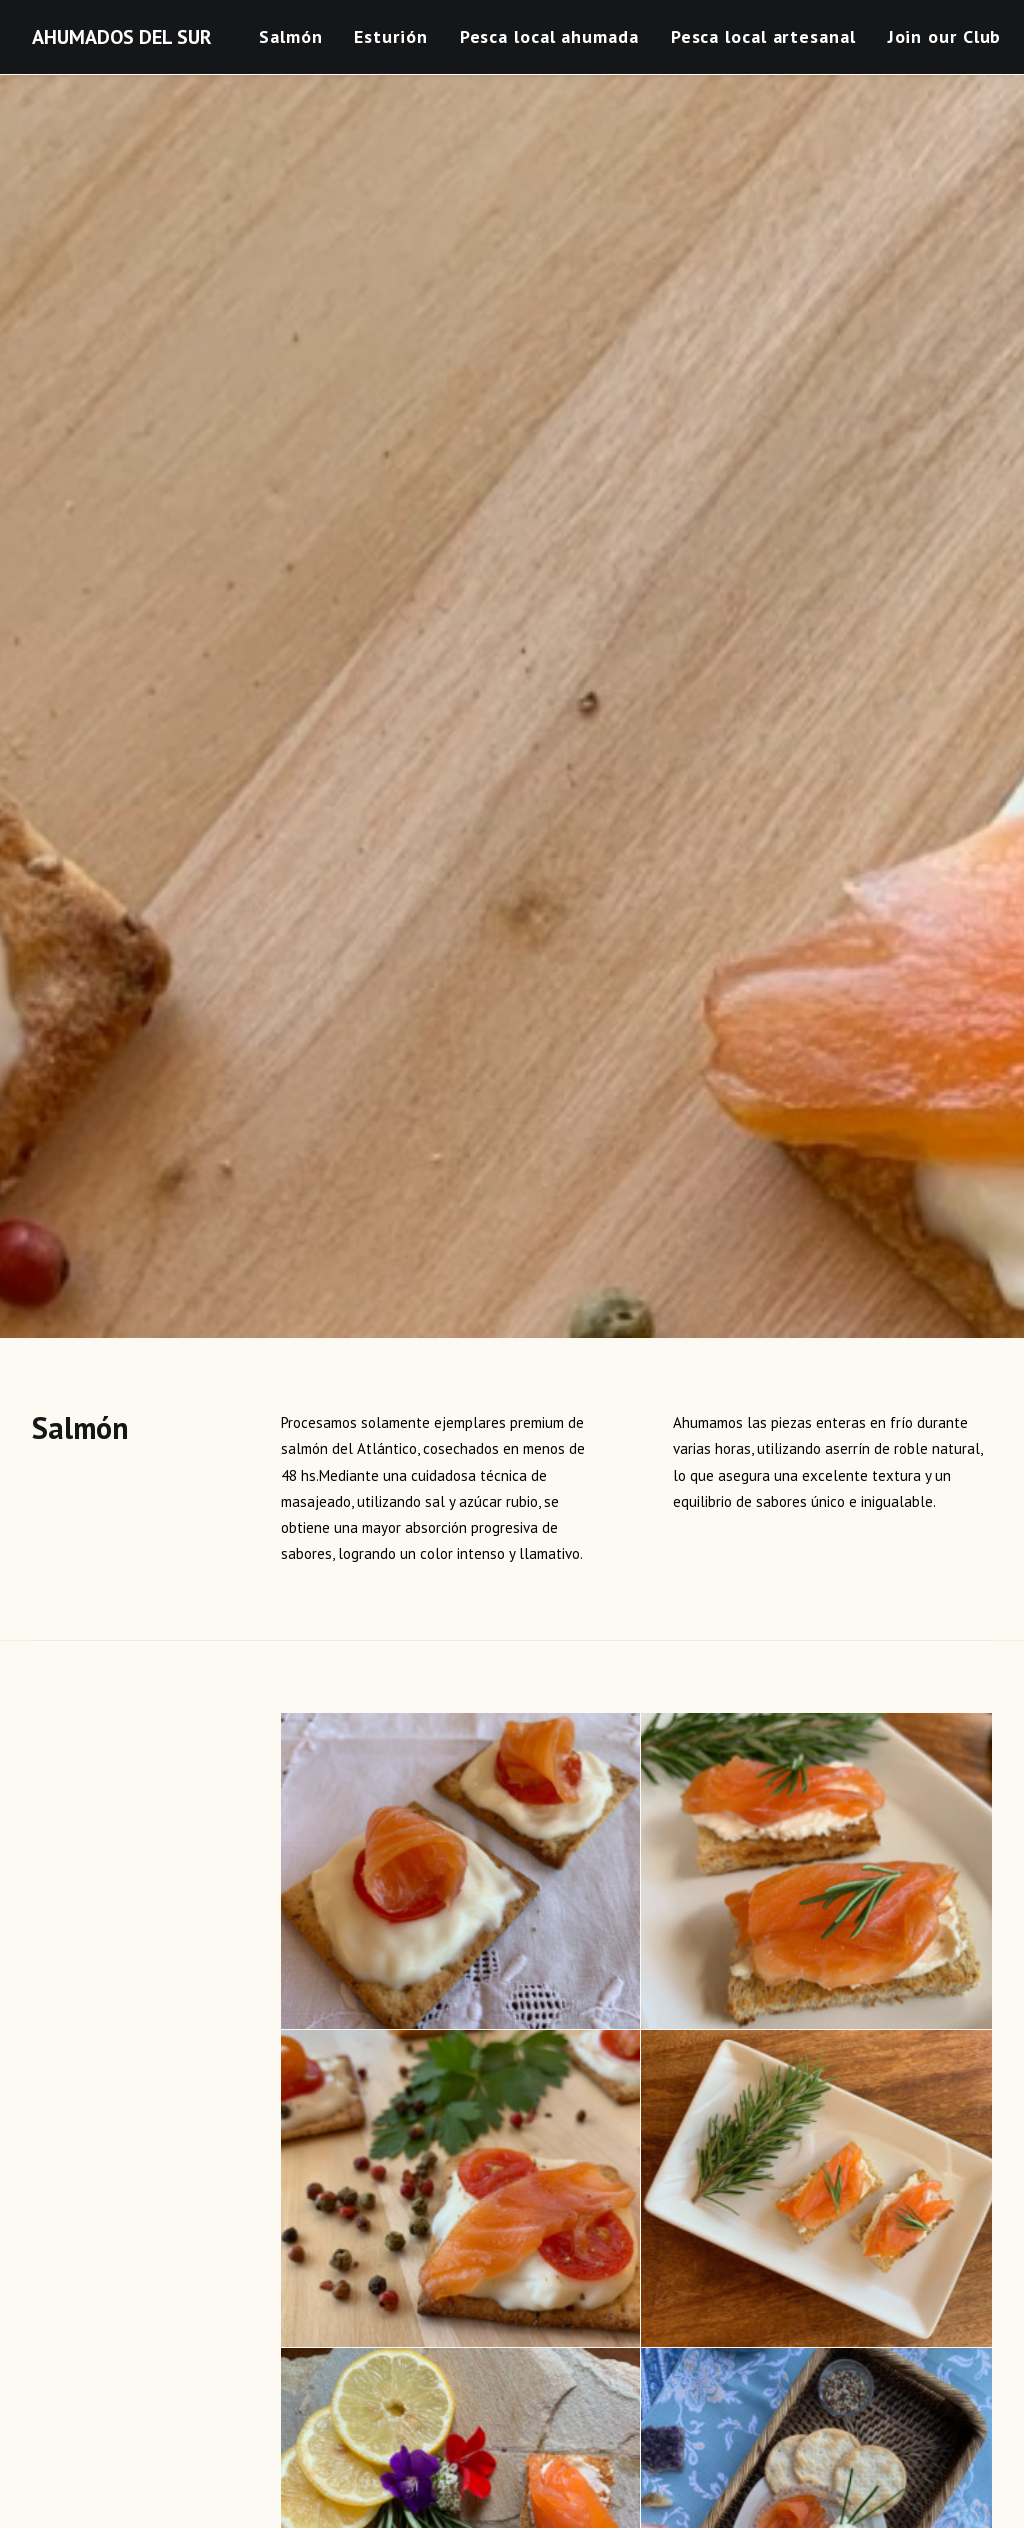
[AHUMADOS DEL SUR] (122, 37)
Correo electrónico (428, 2194)
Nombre (63, 2194)
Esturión (390, 36)
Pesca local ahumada (549, 36)
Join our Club (945, 36)
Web (704, 2194)
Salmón (290, 36)
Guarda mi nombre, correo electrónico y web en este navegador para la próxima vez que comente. (339, 2298)
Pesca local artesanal (763, 36)
